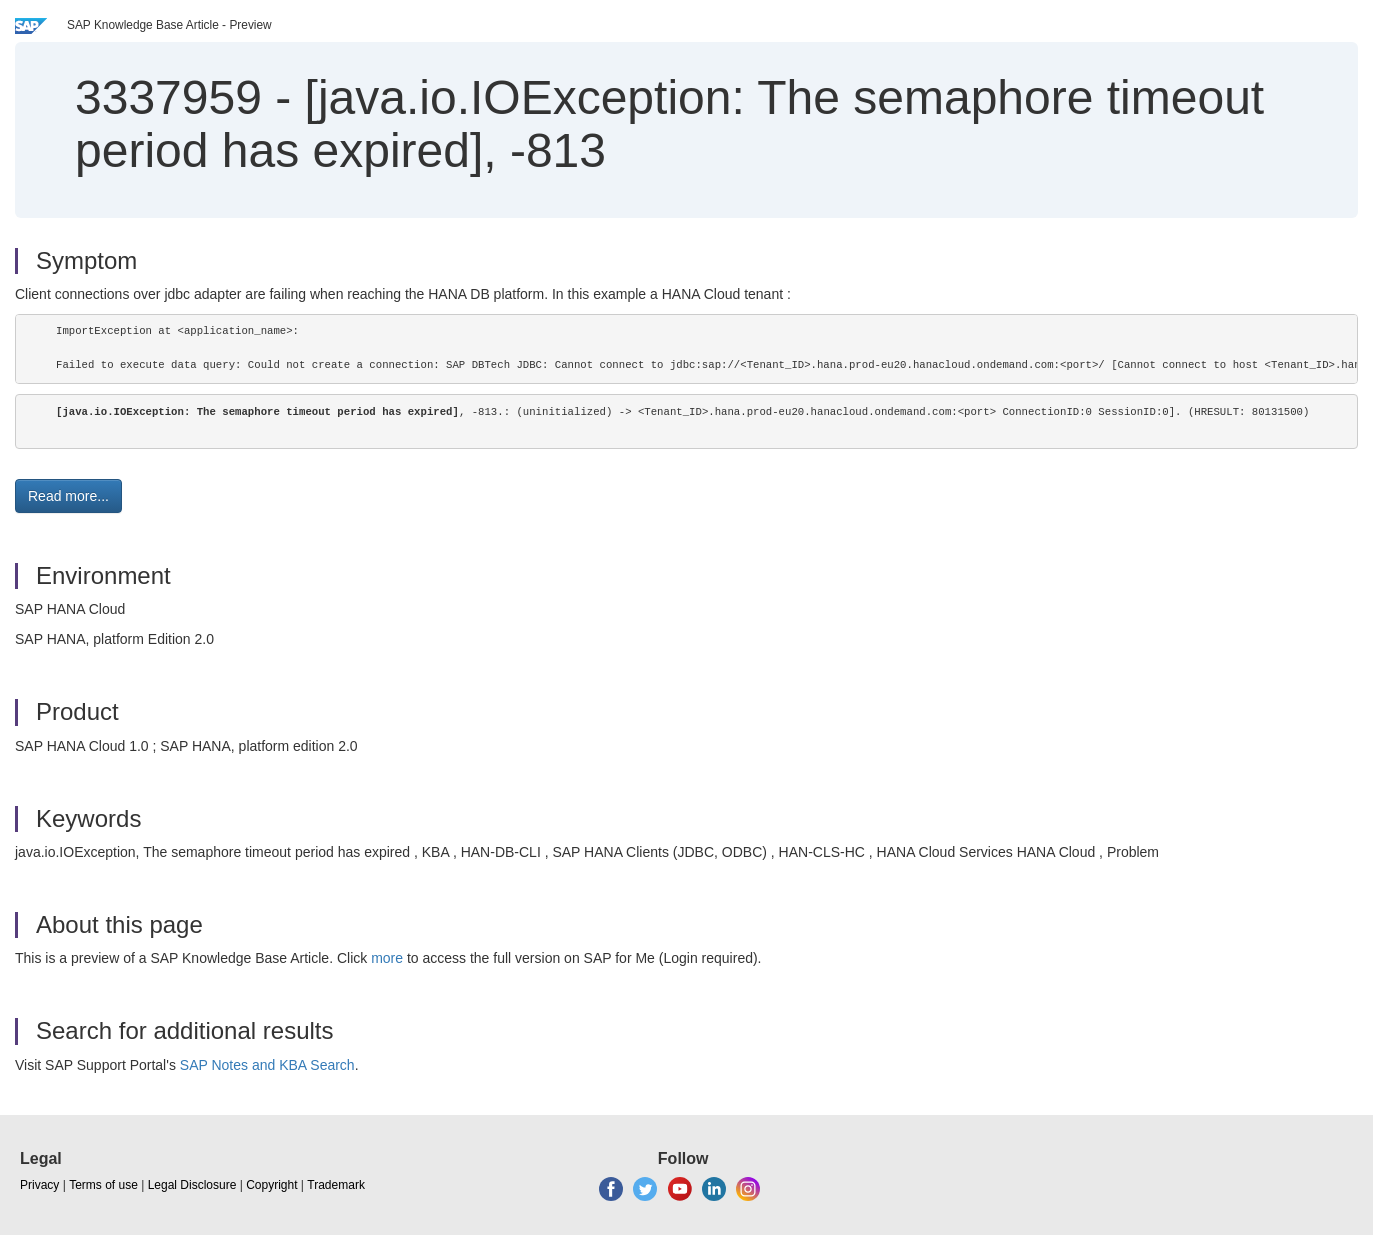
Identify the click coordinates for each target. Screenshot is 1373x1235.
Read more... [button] (68, 496)
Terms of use (103, 1185)
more (387, 958)
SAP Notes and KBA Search (267, 1065)
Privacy (39, 1185)
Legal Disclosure (192, 1185)
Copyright (271, 1185)
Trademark (336, 1185)
